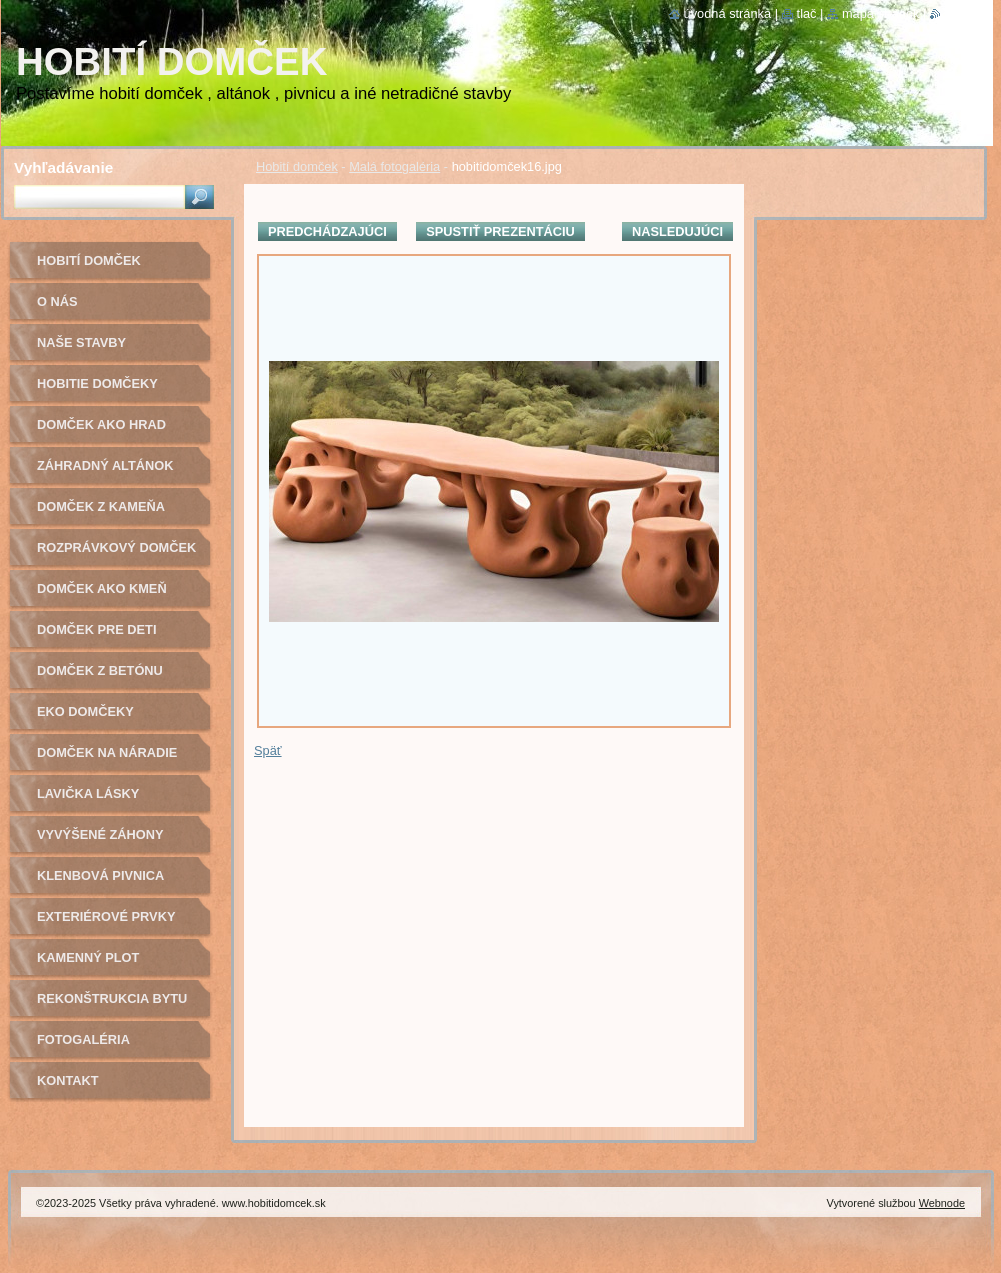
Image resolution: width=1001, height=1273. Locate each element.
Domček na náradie (107, 752)
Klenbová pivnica (100, 875)
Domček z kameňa (101, 506)
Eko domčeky (85, 711)
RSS (953, 13)
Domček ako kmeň (102, 588)
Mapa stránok (881, 13)
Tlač (807, 13)
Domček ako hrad (101, 424)
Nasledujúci (677, 231)
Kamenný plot (88, 957)
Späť (268, 750)
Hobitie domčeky (97, 383)
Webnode (942, 1203)
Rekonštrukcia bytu (112, 998)
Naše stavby (81, 342)
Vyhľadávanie (63, 167)
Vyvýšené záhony (100, 834)
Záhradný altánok (105, 465)
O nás (57, 301)
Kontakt (68, 1080)
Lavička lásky (88, 793)
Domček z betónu (100, 670)
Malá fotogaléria (394, 166)
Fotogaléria (83, 1039)
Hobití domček (297, 166)
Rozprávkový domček (116, 547)
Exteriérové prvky (106, 916)
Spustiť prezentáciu (500, 231)
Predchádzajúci (327, 231)
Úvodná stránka (728, 13)
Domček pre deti (96, 629)
